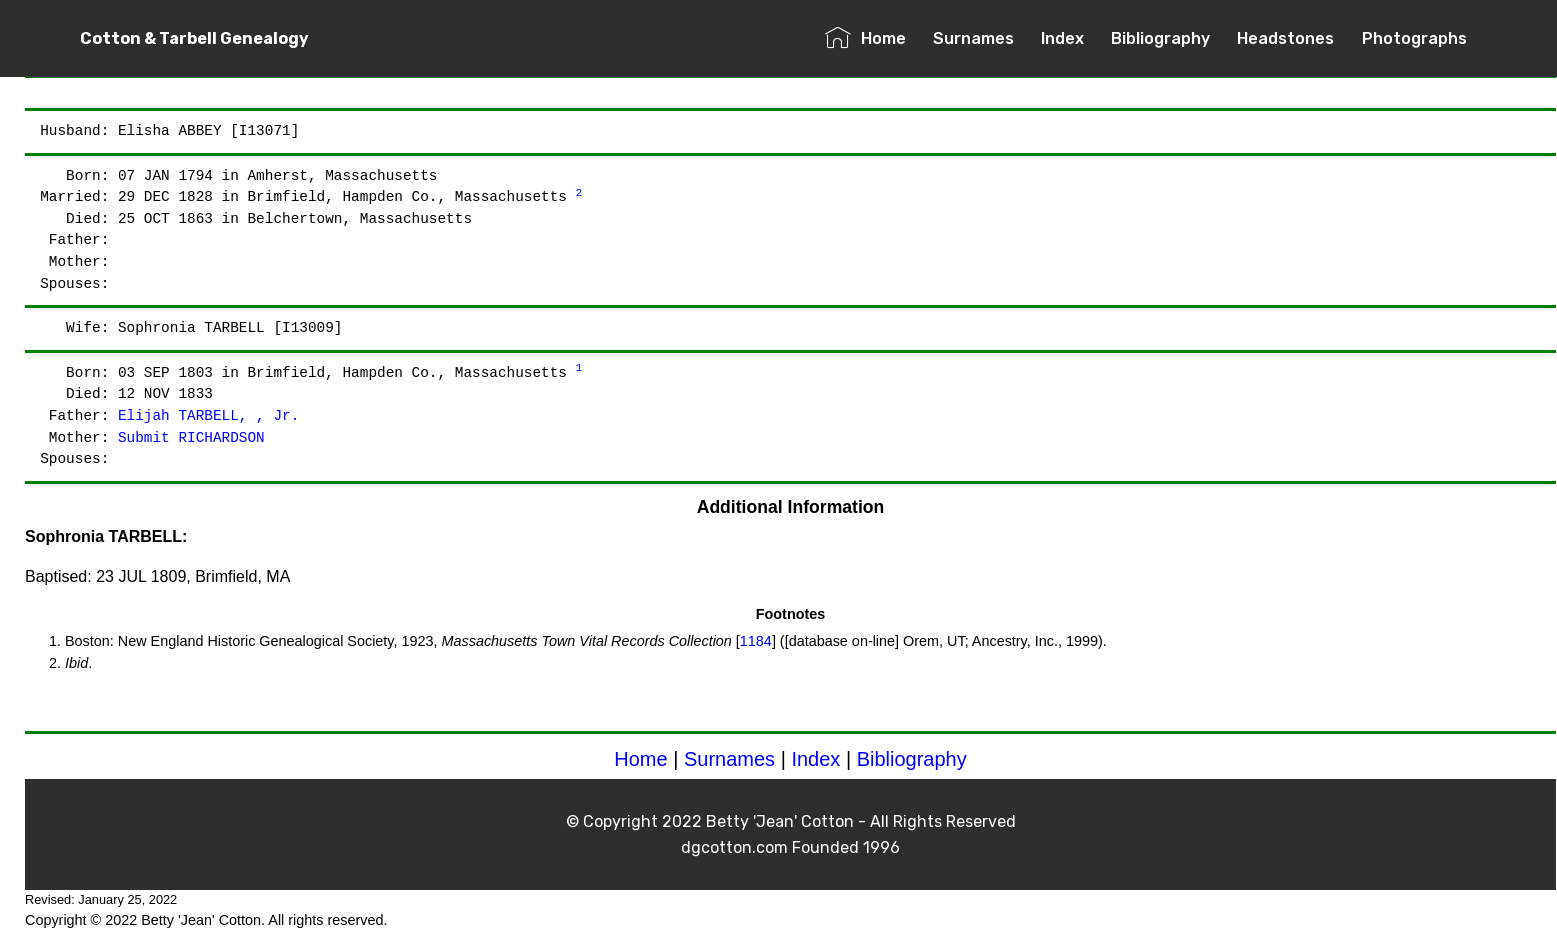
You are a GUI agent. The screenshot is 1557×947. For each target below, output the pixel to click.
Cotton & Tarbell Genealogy (194, 38)
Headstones (1285, 38)
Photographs (1414, 38)
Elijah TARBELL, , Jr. (208, 416)
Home (865, 38)
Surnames (973, 38)
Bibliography (1160, 38)
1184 (756, 641)
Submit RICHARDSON (191, 438)
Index (1062, 38)
